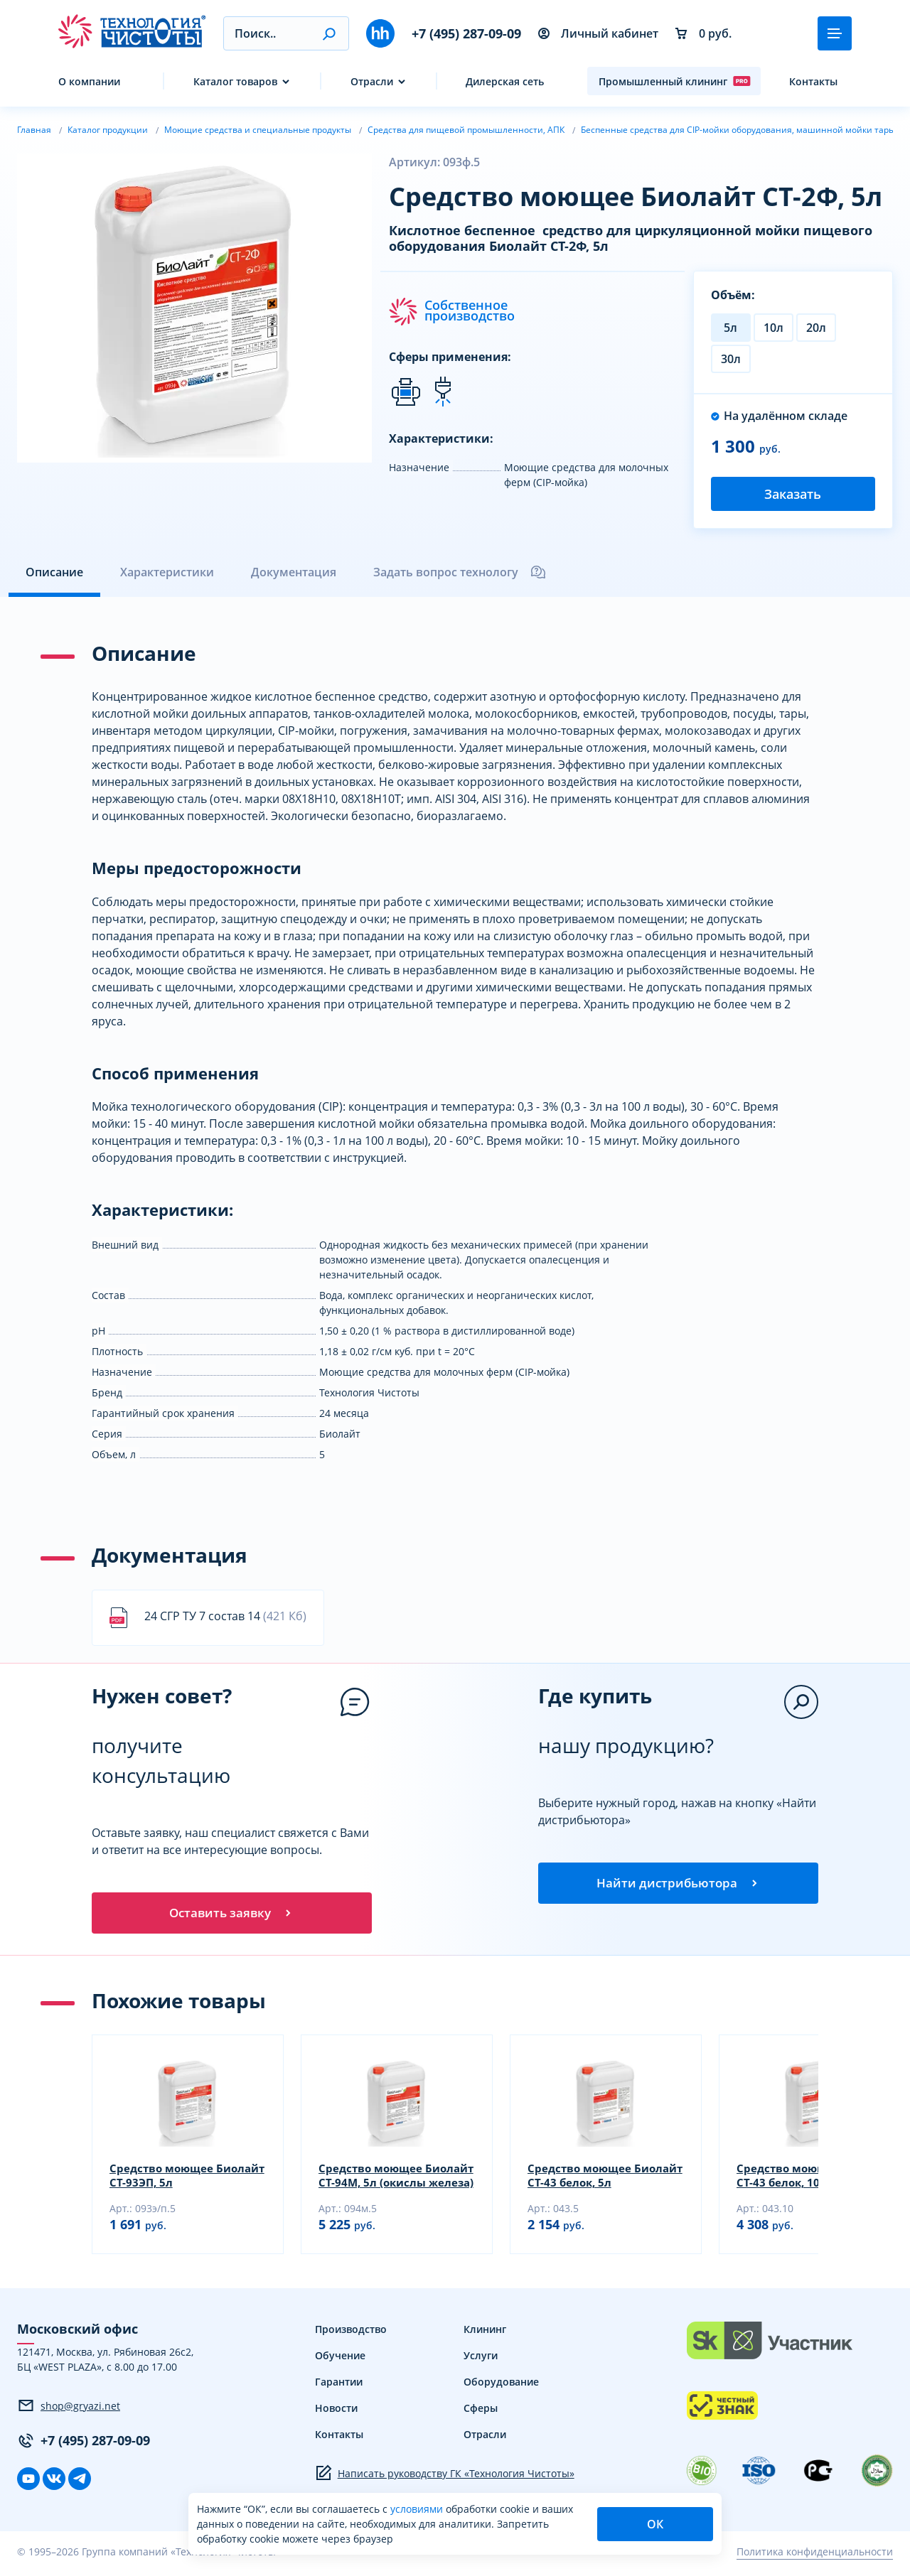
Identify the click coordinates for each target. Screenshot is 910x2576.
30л (731, 359)
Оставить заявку (231, 1915)
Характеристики (167, 572)
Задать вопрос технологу (460, 572)
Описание (54, 572)
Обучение (340, 2360)
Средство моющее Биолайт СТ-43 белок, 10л (810, 2180)
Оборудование (501, 2386)
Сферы (481, 2413)
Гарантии (339, 2386)
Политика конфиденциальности (815, 2556)
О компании (89, 81)
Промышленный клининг (675, 81)
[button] (329, 33)
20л (816, 327)
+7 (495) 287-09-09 (466, 33)
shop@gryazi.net (68, 2410)
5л (730, 327)
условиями (418, 2509)
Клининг (485, 2334)
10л (773, 327)
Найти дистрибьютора (678, 1885)
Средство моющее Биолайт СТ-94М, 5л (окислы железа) (375, 2180)
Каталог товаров (235, 81)
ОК (655, 2524)
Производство (351, 2334)
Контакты (813, 81)
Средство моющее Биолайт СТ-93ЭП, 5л (169, 2180)
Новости (336, 2413)
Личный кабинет (598, 33)
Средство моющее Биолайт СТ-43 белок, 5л (598, 2180)
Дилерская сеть (505, 81)
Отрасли (371, 81)
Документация (293, 572)
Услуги (481, 2360)
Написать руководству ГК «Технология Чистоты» (444, 2477)
